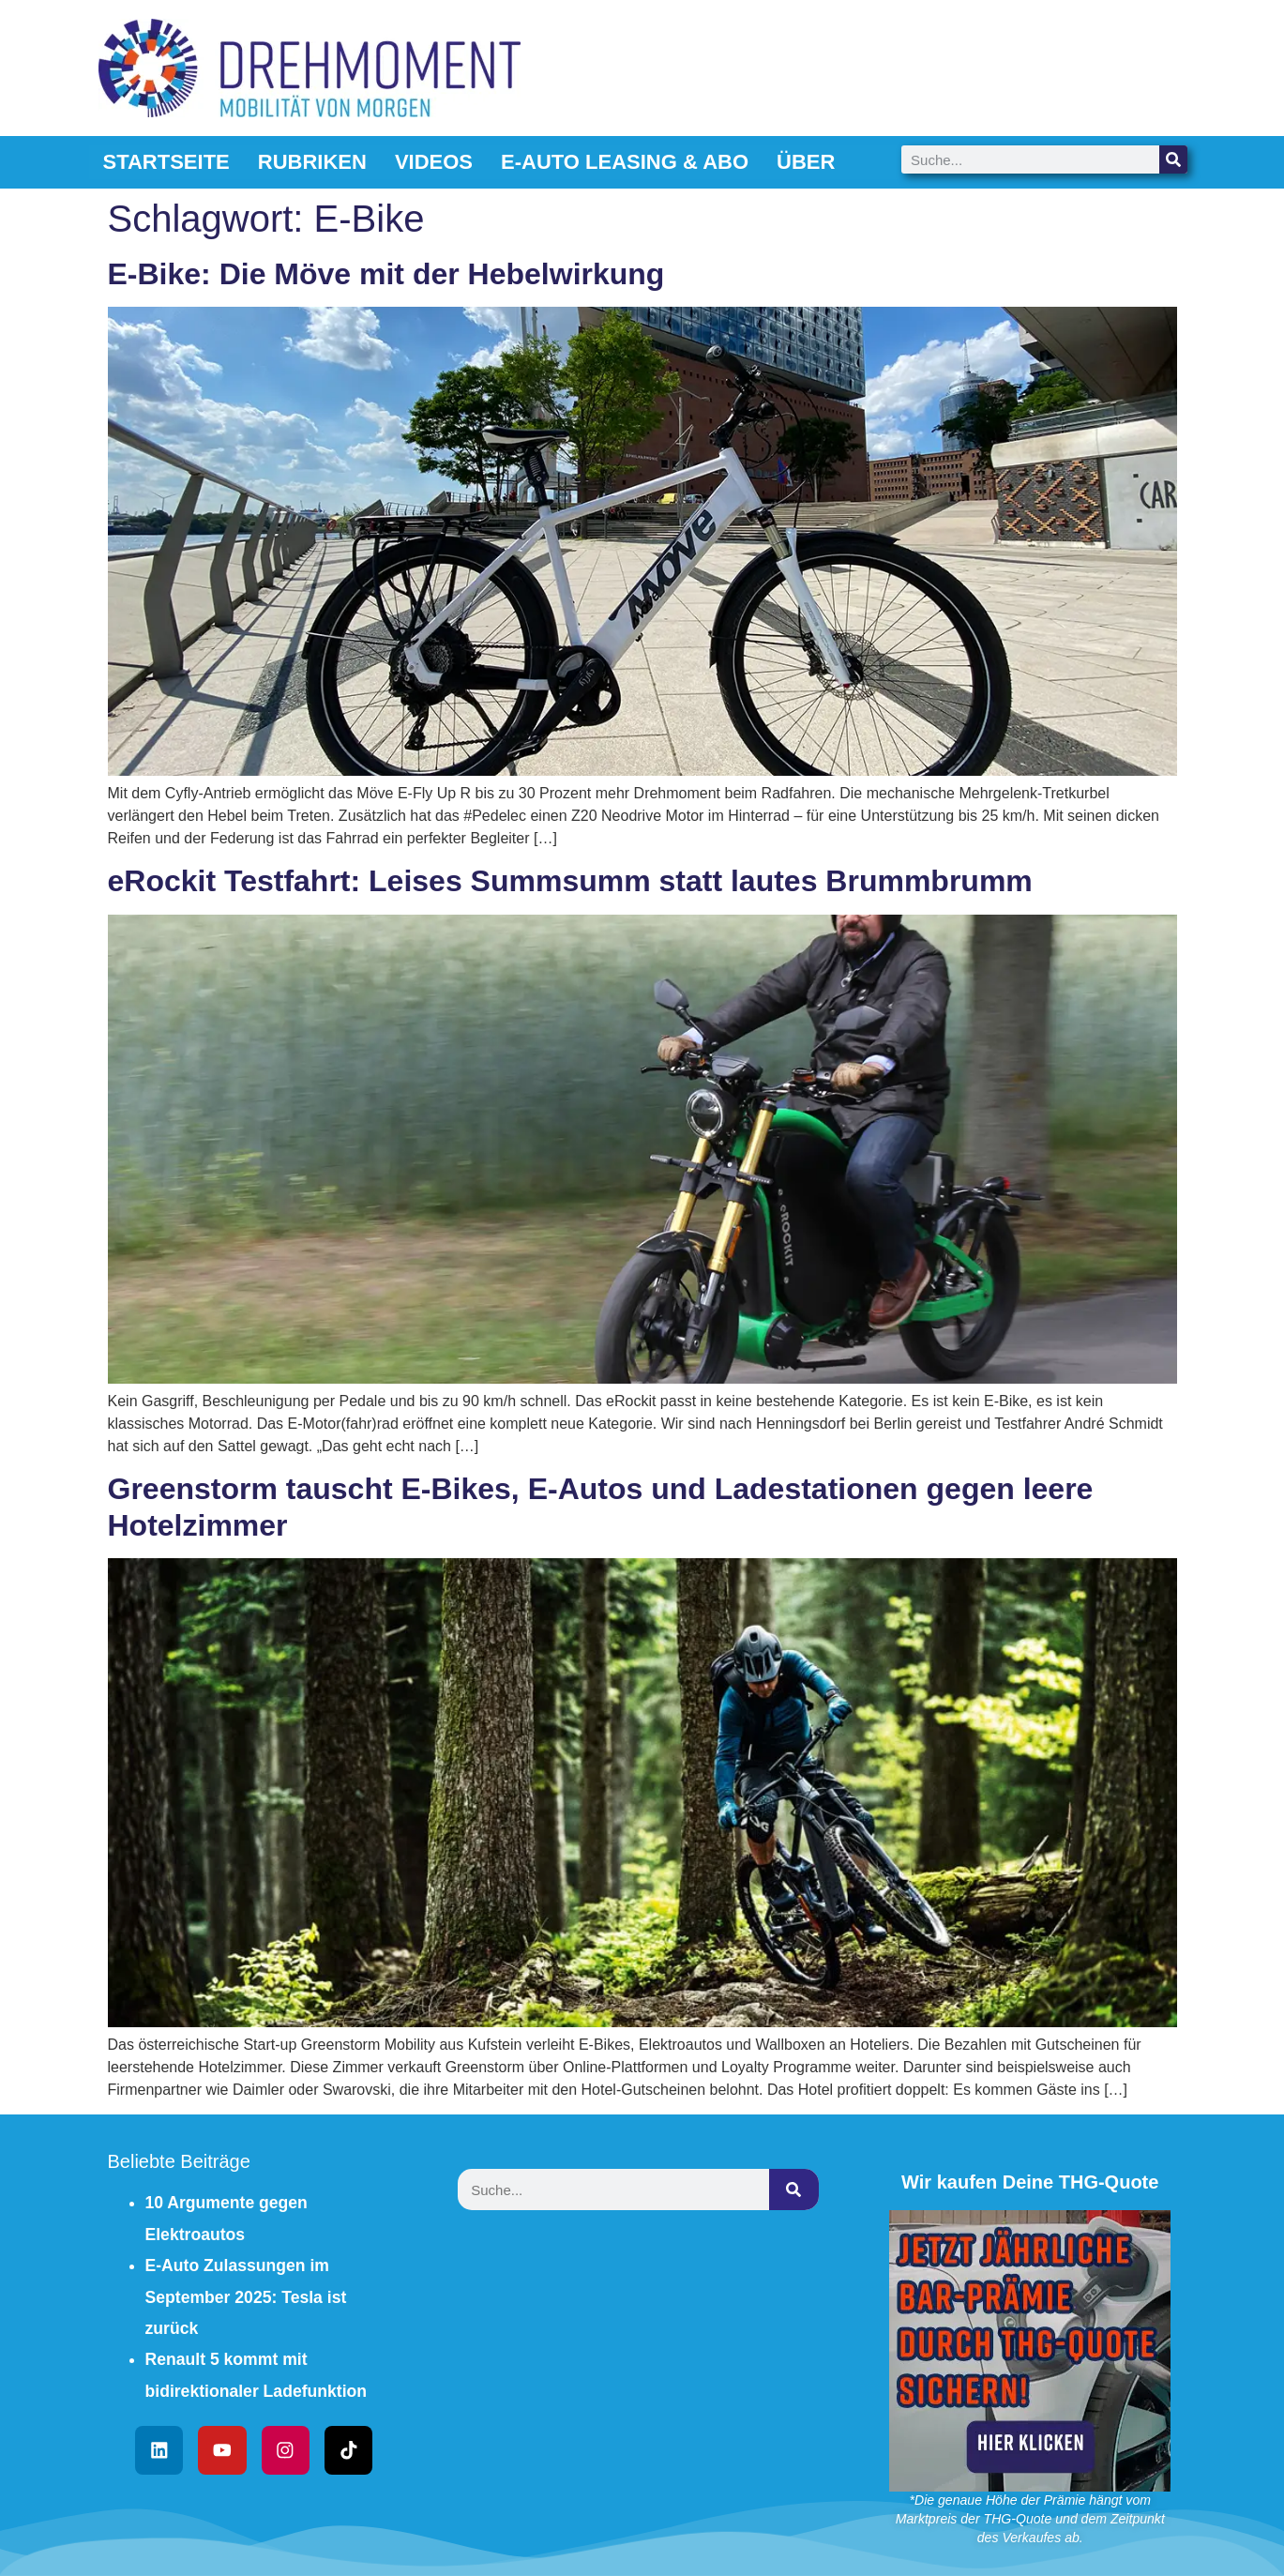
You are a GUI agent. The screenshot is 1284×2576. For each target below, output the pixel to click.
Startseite (166, 162)
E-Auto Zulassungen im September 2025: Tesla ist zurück (246, 2297)
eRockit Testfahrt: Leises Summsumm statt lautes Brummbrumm (570, 881)
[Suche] (1173, 159)
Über (806, 162)
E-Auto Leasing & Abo (624, 162)
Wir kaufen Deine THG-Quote (1029, 2182)
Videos (434, 162)
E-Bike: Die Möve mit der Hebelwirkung (386, 274)
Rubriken (312, 162)
